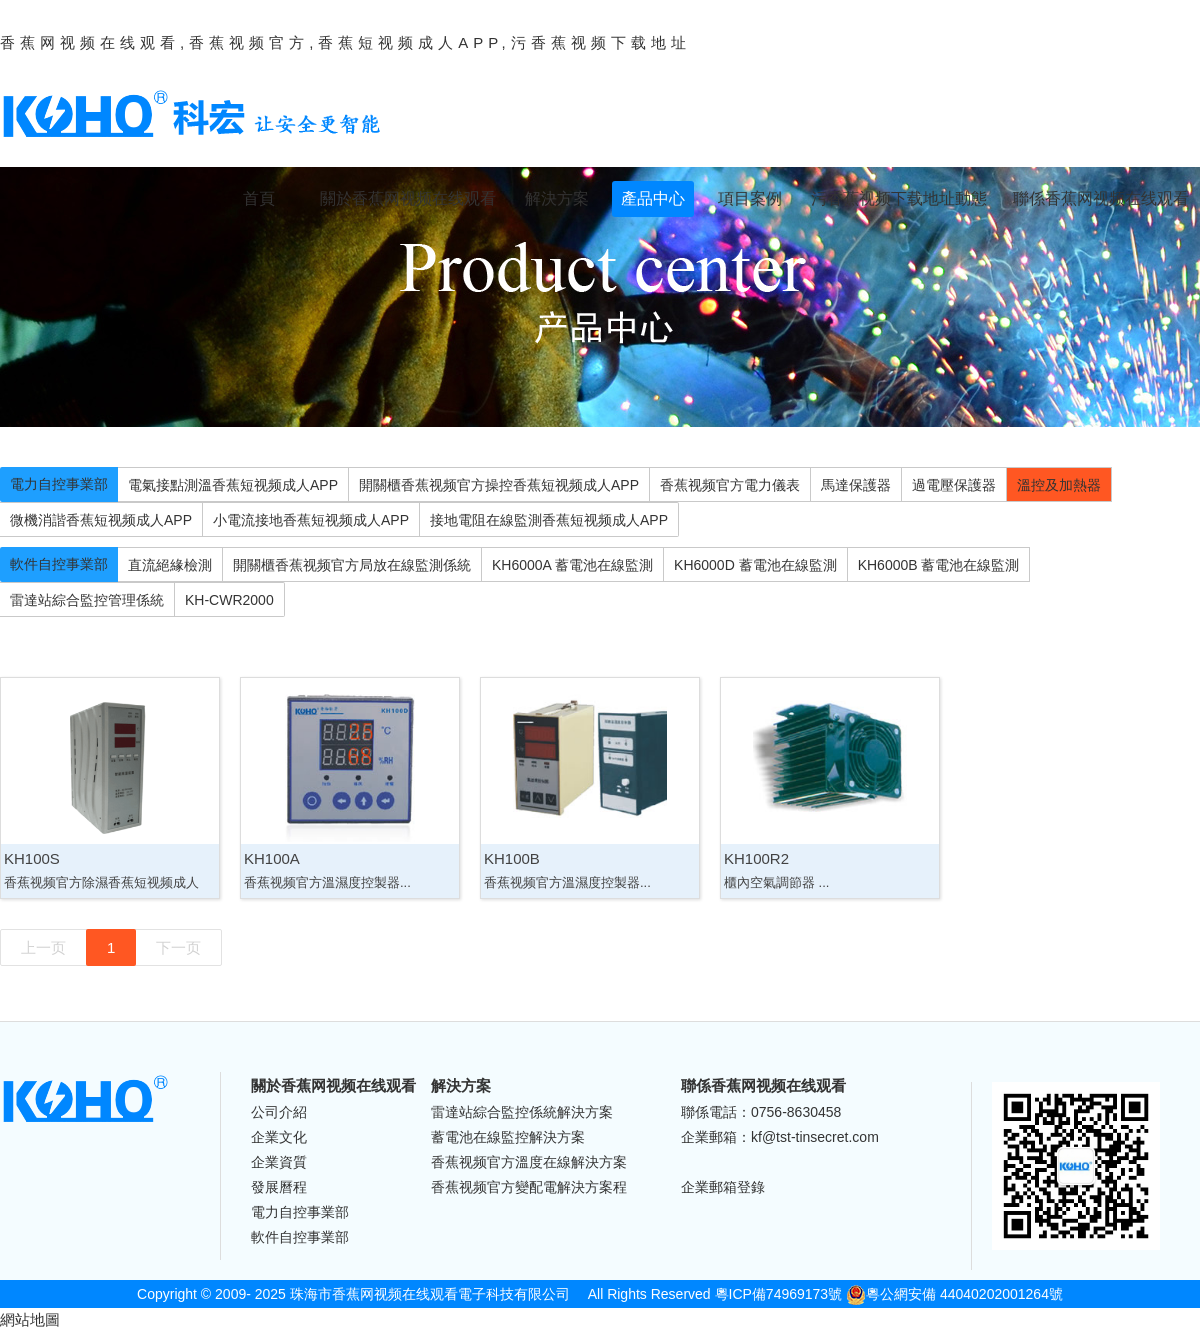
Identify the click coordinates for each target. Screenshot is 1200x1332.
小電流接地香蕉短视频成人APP (311, 520)
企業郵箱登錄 (723, 1187)
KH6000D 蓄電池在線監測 (755, 565)
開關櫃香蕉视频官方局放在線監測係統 (352, 565)
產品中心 (653, 198)
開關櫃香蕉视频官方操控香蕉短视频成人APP (499, 485)
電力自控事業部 (59, 484)
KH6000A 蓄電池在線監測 (572, 565)
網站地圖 (30, 1319)
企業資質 (279, 1162)
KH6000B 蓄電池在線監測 (939, 565)
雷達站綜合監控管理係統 (87, 600)
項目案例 (750, 198)
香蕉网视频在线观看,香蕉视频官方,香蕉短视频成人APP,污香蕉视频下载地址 (345, 42)
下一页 (178, 947)
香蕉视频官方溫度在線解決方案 (529, 1162)
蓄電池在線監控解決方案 (508, 1137)
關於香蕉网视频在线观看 (408, 198)
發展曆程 (279, 1187)
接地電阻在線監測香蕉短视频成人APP (549, 520)
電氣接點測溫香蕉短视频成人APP (233, 485)
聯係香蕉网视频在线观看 (1101, 198)
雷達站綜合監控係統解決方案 (522, 1112)
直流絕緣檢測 (170, 565)
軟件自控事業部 (59, 564)
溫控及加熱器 (1059, 485)
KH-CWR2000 (229, 600)
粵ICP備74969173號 (779, 1294)
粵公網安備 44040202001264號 (954, 1294)
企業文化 (279, 1137)
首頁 (259, 198)
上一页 (43, 947)
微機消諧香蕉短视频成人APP (101, 520)
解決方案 (557, 198)
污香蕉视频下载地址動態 (899, 198)
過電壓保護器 (954, 485)
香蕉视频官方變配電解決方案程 (529, 1187)
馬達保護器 (856, 485)
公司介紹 (279, 1112)
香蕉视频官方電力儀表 (730, 485)
